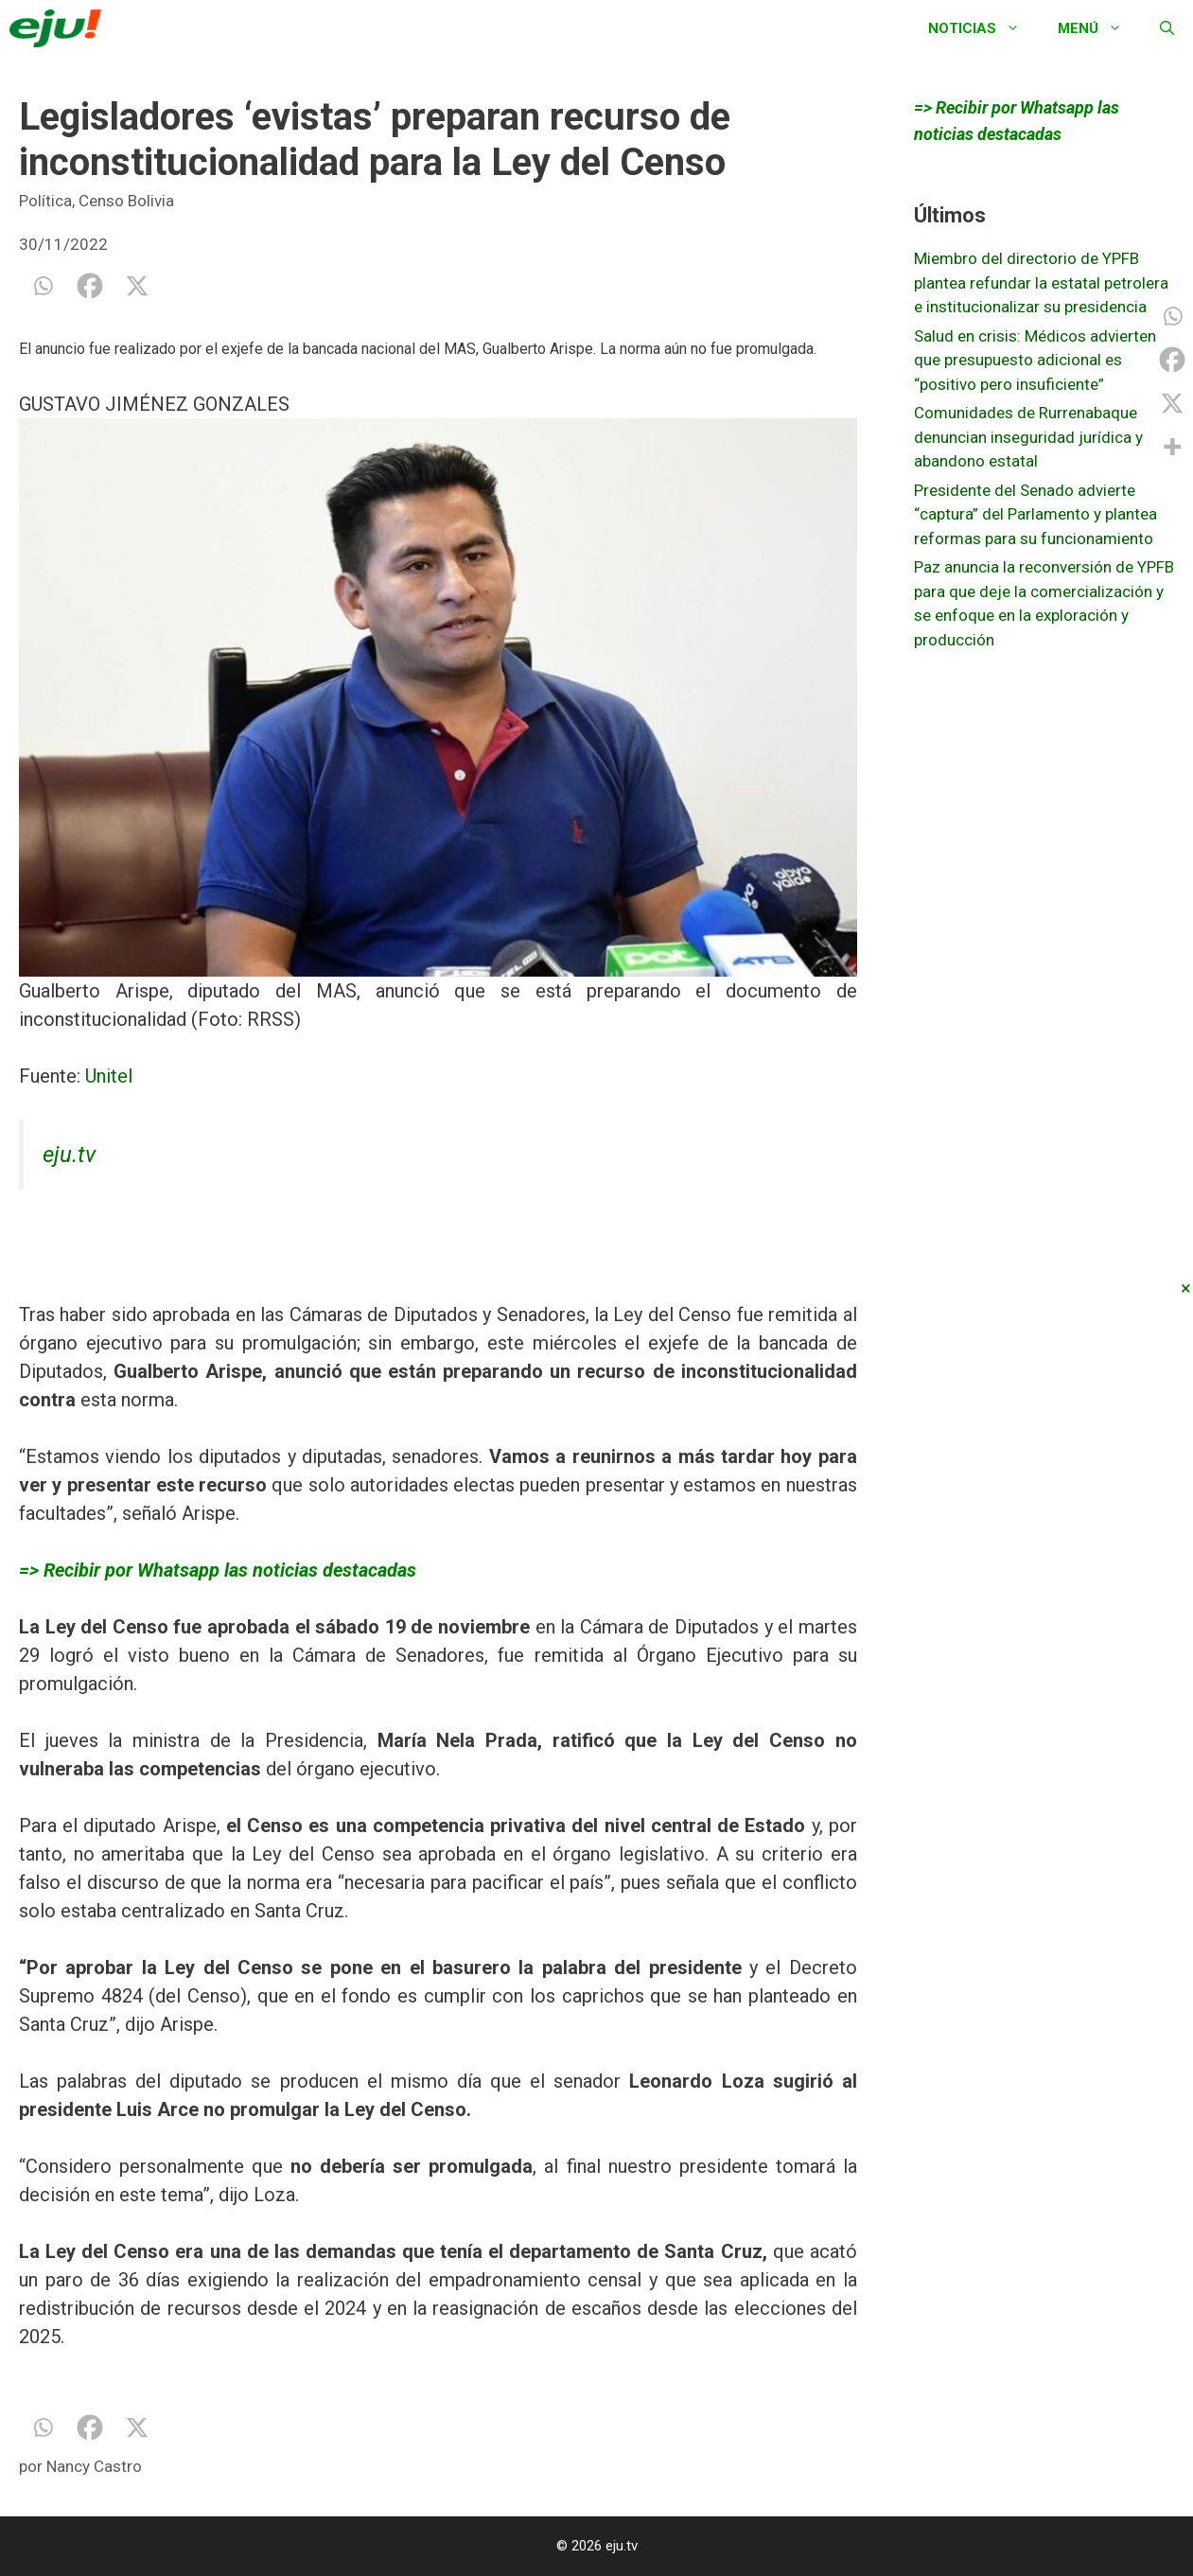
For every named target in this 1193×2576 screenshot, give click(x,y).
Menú (1099, 28)
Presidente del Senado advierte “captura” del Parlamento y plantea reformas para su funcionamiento (1035, 514)
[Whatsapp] (42, 286)
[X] (137, 286)
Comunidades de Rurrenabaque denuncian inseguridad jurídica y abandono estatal (1028, 436)
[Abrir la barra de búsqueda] (1167, 28)
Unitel (108, 1076)
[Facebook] (90, 286)
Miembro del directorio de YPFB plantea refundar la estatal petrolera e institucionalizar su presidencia (1041, 282)
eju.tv (69, 1154)
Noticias (983, 28)
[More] (1172, 446)
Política (45, 200)
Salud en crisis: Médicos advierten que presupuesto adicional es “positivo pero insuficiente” (1035, 360)
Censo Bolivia (126, 200)
